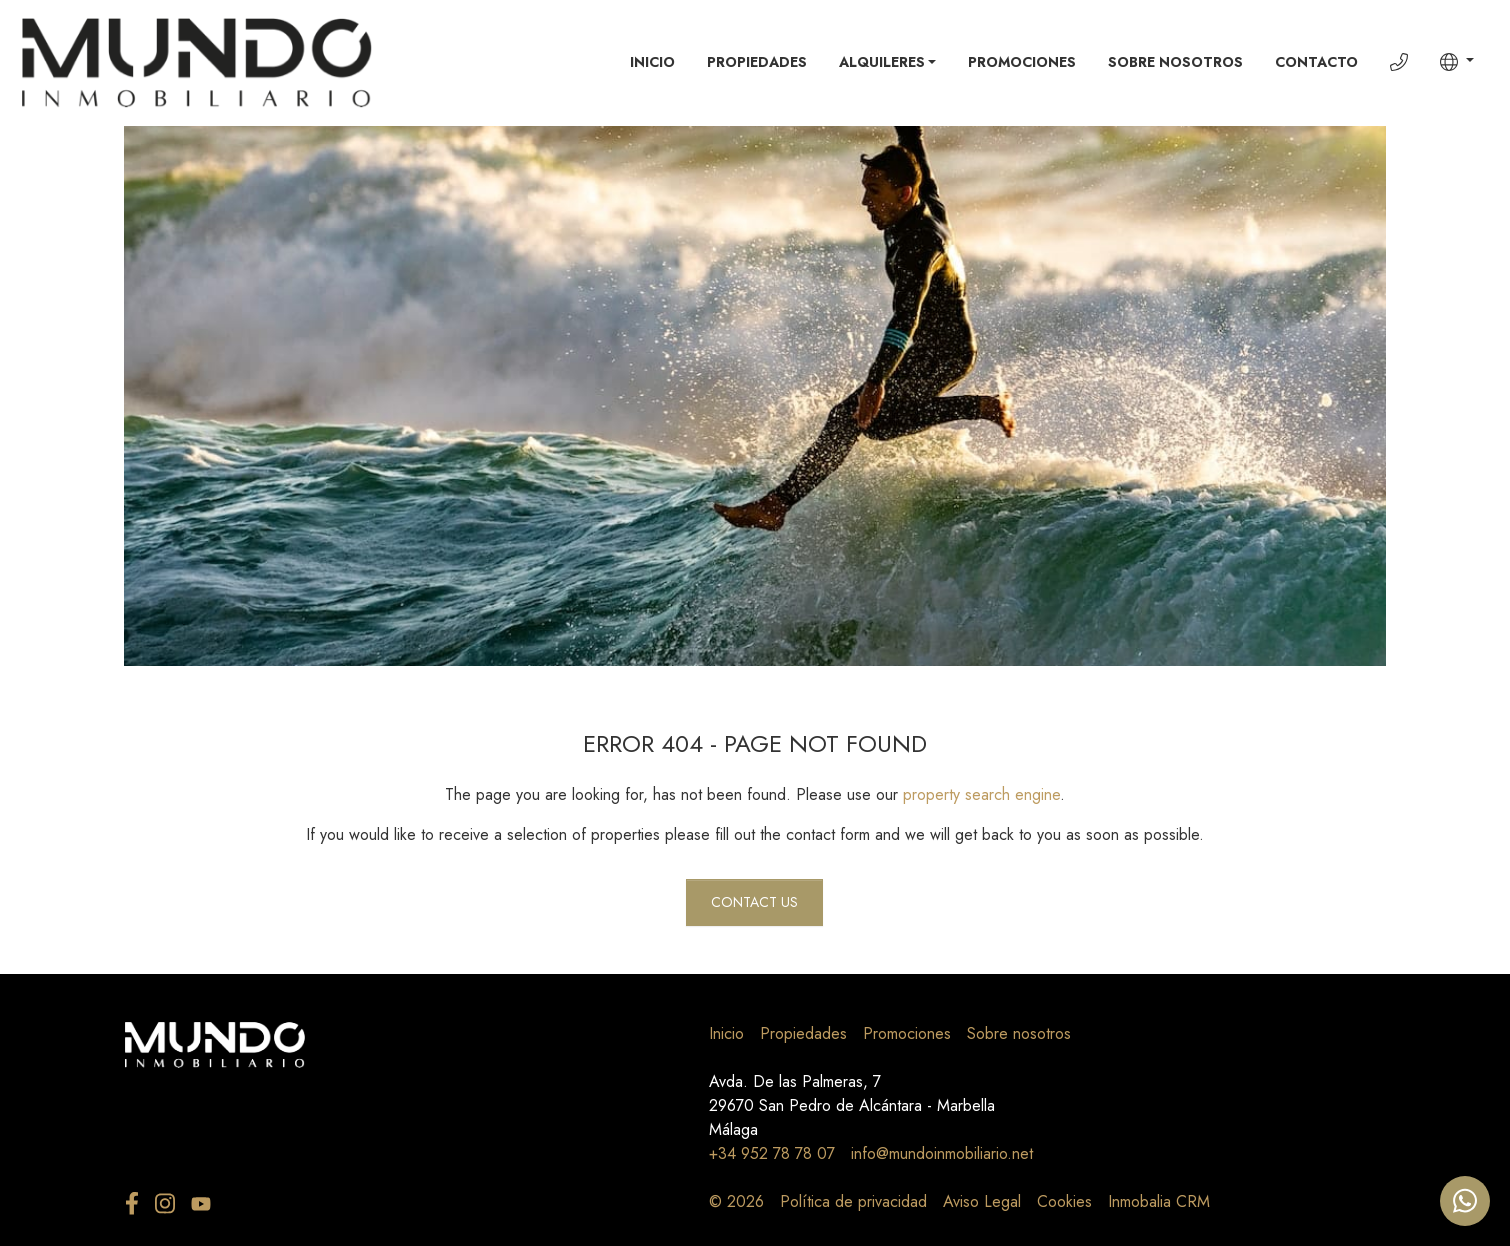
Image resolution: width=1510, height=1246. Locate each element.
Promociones (1022, 62)
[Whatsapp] (1465, 1201)
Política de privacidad (853, 1201)
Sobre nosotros (1175, 62)
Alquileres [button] (882, 62)
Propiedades (757, 62)
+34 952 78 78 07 (772, 1153)
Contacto (1316, 62)
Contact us (754, 902)
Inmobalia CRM (1159, 1201)
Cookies (1064, 1201)
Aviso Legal (982, 1201)
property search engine (981, 794)
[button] (1457, 61)
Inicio (652, 62)
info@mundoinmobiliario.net (942, 1153)
